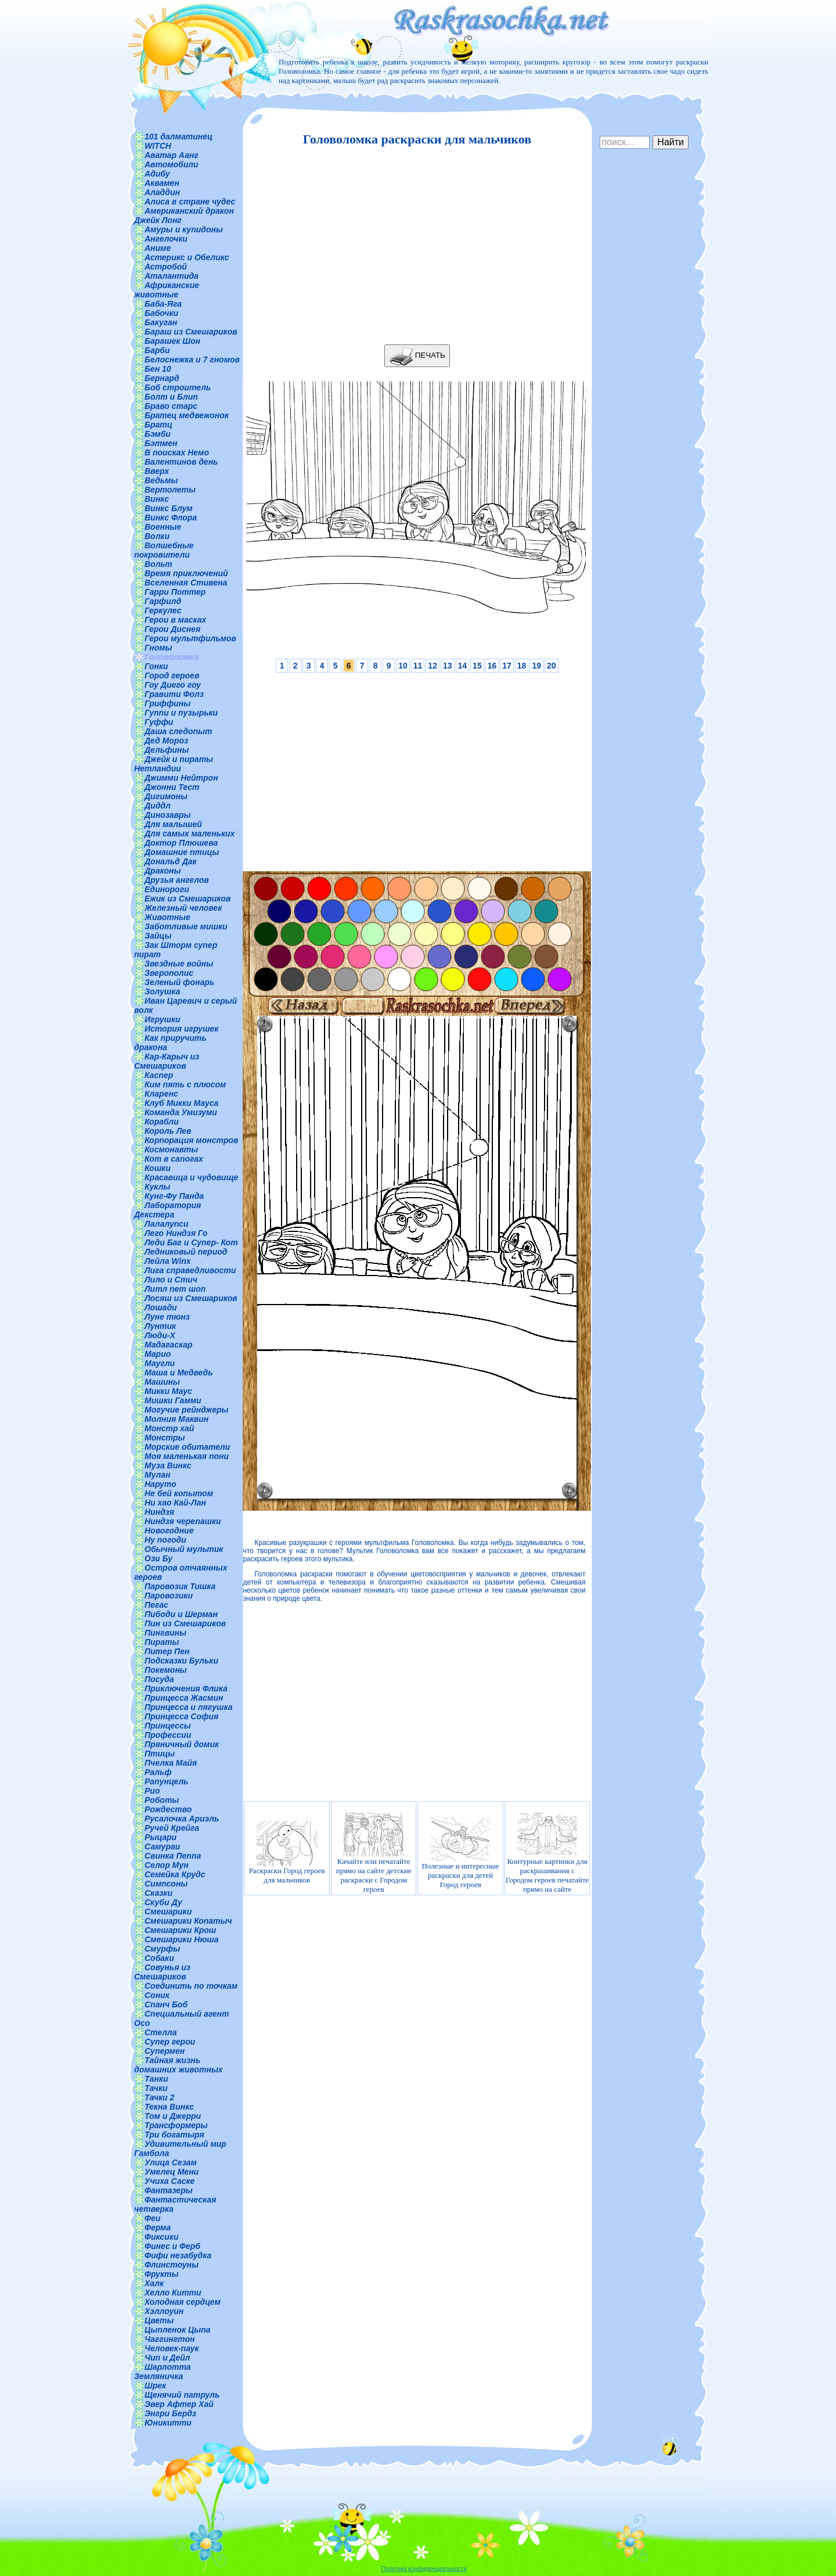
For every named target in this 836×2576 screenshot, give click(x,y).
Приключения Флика (186, 1688)
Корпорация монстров (192, 1140)
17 (506, 665)
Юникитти (168, 2422)
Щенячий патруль (182, 2394)
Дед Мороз (166, 740)
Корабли (162, 1121)
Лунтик (160, 1326)
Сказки (158, 1893)
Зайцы (158, 935)
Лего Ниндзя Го (176, 1233)
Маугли (160, 1363)
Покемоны (166, 1670)
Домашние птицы (182, 852)
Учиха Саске (169, 2181)
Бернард (162, 378)
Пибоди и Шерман (181, 1614)
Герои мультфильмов (190, 638)
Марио (158, 1354)
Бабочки (161, 313)
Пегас (156, 1604)
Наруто (160, 1484)
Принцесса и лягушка (189, 1707)
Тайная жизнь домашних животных (178, 2065)
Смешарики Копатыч (188, 1920)
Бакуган (161, 322)
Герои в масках (175, 619)
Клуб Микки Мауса (181, 1103)
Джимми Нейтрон (181, 777)
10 (403, 665)
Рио (152, 1790)
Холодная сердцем (183, 2301)
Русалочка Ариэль (182, 1818)
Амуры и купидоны (184, 229)
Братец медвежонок (187, 415)
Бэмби (158, 434)
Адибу (157, 173)
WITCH (158, 145)
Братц (158, 424)
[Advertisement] (414, 245)
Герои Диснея (172, 629)
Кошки (158, 1168)
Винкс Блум (169, 508)
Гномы (158, 647)
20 (551, 665)
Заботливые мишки (186, 926)
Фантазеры (169, 2190)
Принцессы (168, 1725)
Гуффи (159, 722)
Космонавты (171, 1149)
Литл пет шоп (175, 1289)
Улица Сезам (171, 2162)
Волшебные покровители (164, 550)
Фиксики (162, 2236)
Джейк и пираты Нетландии (173, 764)
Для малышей (173, 824)
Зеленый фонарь (179, 982)
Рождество (168, 1809)
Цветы (159, 2320)
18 (522, 665)
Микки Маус (168, 1391)
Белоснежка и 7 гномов (192, 359)
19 (536, 665)
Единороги (167, 889)
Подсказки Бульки (181, 1660)
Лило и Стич (171, 1279)
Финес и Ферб (172, 2246)
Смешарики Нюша (182, 1939)
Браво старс (171, 406)
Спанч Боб (166, 2004)
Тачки (156, 2088)
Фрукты (161, 2274)
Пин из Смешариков (185, 1623)
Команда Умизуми (181, 1112)
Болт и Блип (171, 396)
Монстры (165, 1437)
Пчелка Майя (171, 1762)
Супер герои (170, 2041)
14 (462, 665)
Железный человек (183, 907)
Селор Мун (167, 1865)
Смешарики (168, 1911)
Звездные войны (179, 963)
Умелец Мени (172, 2171)
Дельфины (167, 750)
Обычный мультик (184, 1549)
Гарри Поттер (175, 592)
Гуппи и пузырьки (181, 712)
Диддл (158, 805)
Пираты (162, 1642)
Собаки (159, 1958)
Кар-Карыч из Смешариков (166, 1061)
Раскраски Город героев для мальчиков (287, 1852)
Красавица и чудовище (191, 1177)
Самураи (162, 1846)
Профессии (168, 1735)
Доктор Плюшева (181, 842)
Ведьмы (161, 480)
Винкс (157, 499)
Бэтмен (161, 443)
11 (418, 665)
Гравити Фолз (174, 694)
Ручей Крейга (172, 1828)
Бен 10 (158, 368)
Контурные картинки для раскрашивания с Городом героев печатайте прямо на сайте (547, 1853)
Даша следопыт (178, 731)
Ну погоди (165, 1539)
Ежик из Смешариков (187, 898)
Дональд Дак (171, 861)
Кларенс (161, 1093)
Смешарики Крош (180, 1930)
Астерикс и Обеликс (187, 257)
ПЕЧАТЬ (417, 355)
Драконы (163, 870)
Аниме (158, 248)
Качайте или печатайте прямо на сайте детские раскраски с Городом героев (374, 1853)
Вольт (158, 564)
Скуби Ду (163, 1902)
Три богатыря (174, 2134)
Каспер (159, 1075)
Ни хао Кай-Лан (175, 1502)
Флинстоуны (172, 2264)
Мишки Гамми (173, 1400)
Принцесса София (181, 1716)
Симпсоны (166, 1883)
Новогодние (169, 1530)
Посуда (159, 1679)
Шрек (155, 2385)
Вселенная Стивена (186, 582)
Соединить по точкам (191, 1986)
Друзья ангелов (177, 880)
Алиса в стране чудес (190, 201)
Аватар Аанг (172, 155)
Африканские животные (166, 290)
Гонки (156, 666)
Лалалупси (167, 1223)
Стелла (161, 2032)
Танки (156, 2078)
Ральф (158, 1772)
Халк (154, 2283)
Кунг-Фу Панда (174, 1196)
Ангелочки (166, 238)
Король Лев (168, 1131)
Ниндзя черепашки (183, 1521)
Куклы (157, 1186)
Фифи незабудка (178, 2255)
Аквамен (162, 183)
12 (432, 665)
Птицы (160, 1753)
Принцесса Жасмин (184, 1697)
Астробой (166, 266)
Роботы (162, 1800)
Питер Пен (167, 1651)
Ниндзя (159, 1512)
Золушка (162, 991)
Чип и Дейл (167, 2357)
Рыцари (160, 1837)
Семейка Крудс (175, 1874)
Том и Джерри (173, 2116)
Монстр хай (169, 1428)
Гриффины (167, 703)
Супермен (165, 2051)
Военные (163, 526)
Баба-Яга (163, 303)
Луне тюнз (167, 1316)
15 (477, 665)
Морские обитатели (187, 1447)
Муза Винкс (168, 1465)
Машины (162, 1381)
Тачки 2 (159, 2097)
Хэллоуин (164, 2311)
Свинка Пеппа (173, 1855)
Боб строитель (178, 387)
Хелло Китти (173, 2292)
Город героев (172, 675)
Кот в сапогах (174, 1158)
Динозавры (168, 815)
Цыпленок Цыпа (178, 2329)
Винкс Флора (171, 517)
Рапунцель (166, 1781)
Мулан (158, 1474)
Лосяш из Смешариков (191, 1298)
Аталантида (172, 276)
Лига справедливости (190, 1270)
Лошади (161, 1307)
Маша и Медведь (179, 1372)
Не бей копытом (179, 1493)
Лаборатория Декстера (167, 1210)
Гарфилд (163, 601)
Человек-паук (172, 2348)
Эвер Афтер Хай (179, 2404)
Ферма (158, 2227)
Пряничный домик (182, 1744)
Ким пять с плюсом (185, 1084)
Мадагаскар (169, 1344)
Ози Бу (158, 1558)
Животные (167, 917)
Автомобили (172, 164)
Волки (157, 536)
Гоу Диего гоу (173, 684)
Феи (152, 2218)
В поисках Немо (177, 452)
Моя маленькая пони (187, 1456)
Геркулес (163, 610)
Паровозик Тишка (180, 1586)
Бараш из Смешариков (191, 331)
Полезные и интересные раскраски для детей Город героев (460, 1852)
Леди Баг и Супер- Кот (191, 1242)
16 (492, 665)
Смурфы (162, 1948)
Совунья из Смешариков (162, 1972)
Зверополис (169, 973)
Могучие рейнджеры (186, 1409)
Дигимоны (166, 796)
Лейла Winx (168, 1261)
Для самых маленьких (190, 833)
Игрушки (163, 1019)
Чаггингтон (169, 2339)
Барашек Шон (172, 341)
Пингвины (165, 1632)
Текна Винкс (169, 2106)
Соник (157, 1995)
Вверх (157, 471)
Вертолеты (170, 489)
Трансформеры (176, 2125)
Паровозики (169, 1595)
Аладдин (162, 192)
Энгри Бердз (170, 2413)
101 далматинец (178, 136)
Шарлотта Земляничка (162, 2371)
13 (447, 665)
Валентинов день (181, 461)
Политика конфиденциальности (424, 2569)
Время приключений (186, 573)
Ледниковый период (186, 1251)
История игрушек (181, 1028)
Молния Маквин (176, 1419)
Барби (157, 350)
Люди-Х (160, 1335)
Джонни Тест (172, 787)
